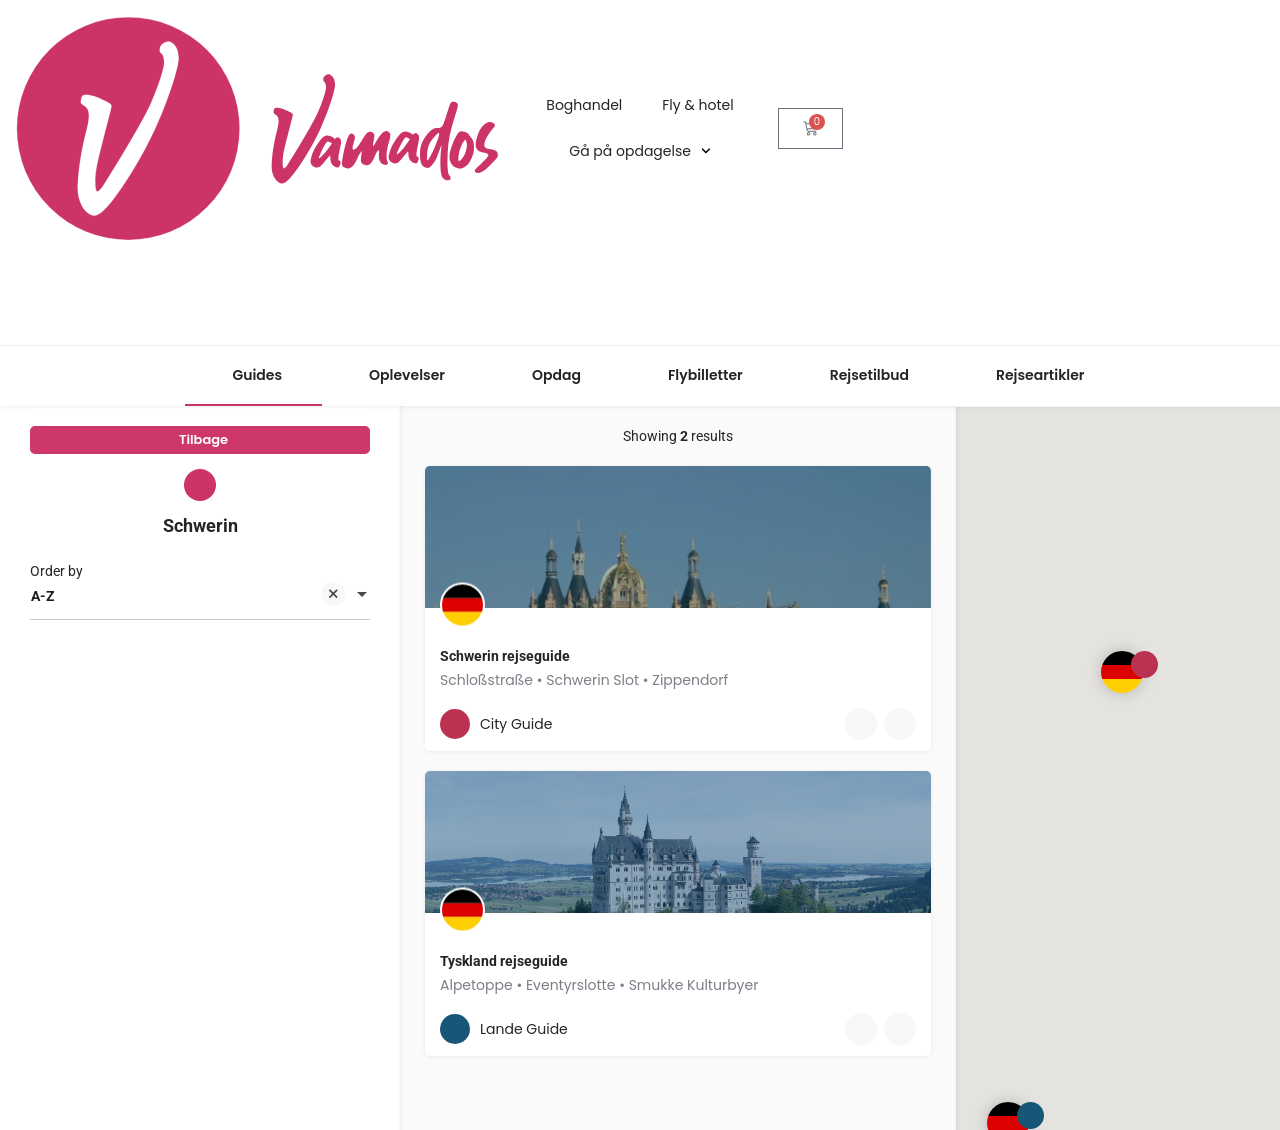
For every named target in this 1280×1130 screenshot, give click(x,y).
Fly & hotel (697, 105)
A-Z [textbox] (188, 614)
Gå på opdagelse (639, 151)
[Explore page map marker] (1122, 672)
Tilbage (204, 446)
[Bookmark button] (794, 724)
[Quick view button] (755, 724)
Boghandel (584, 105)
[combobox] (200, 613)
